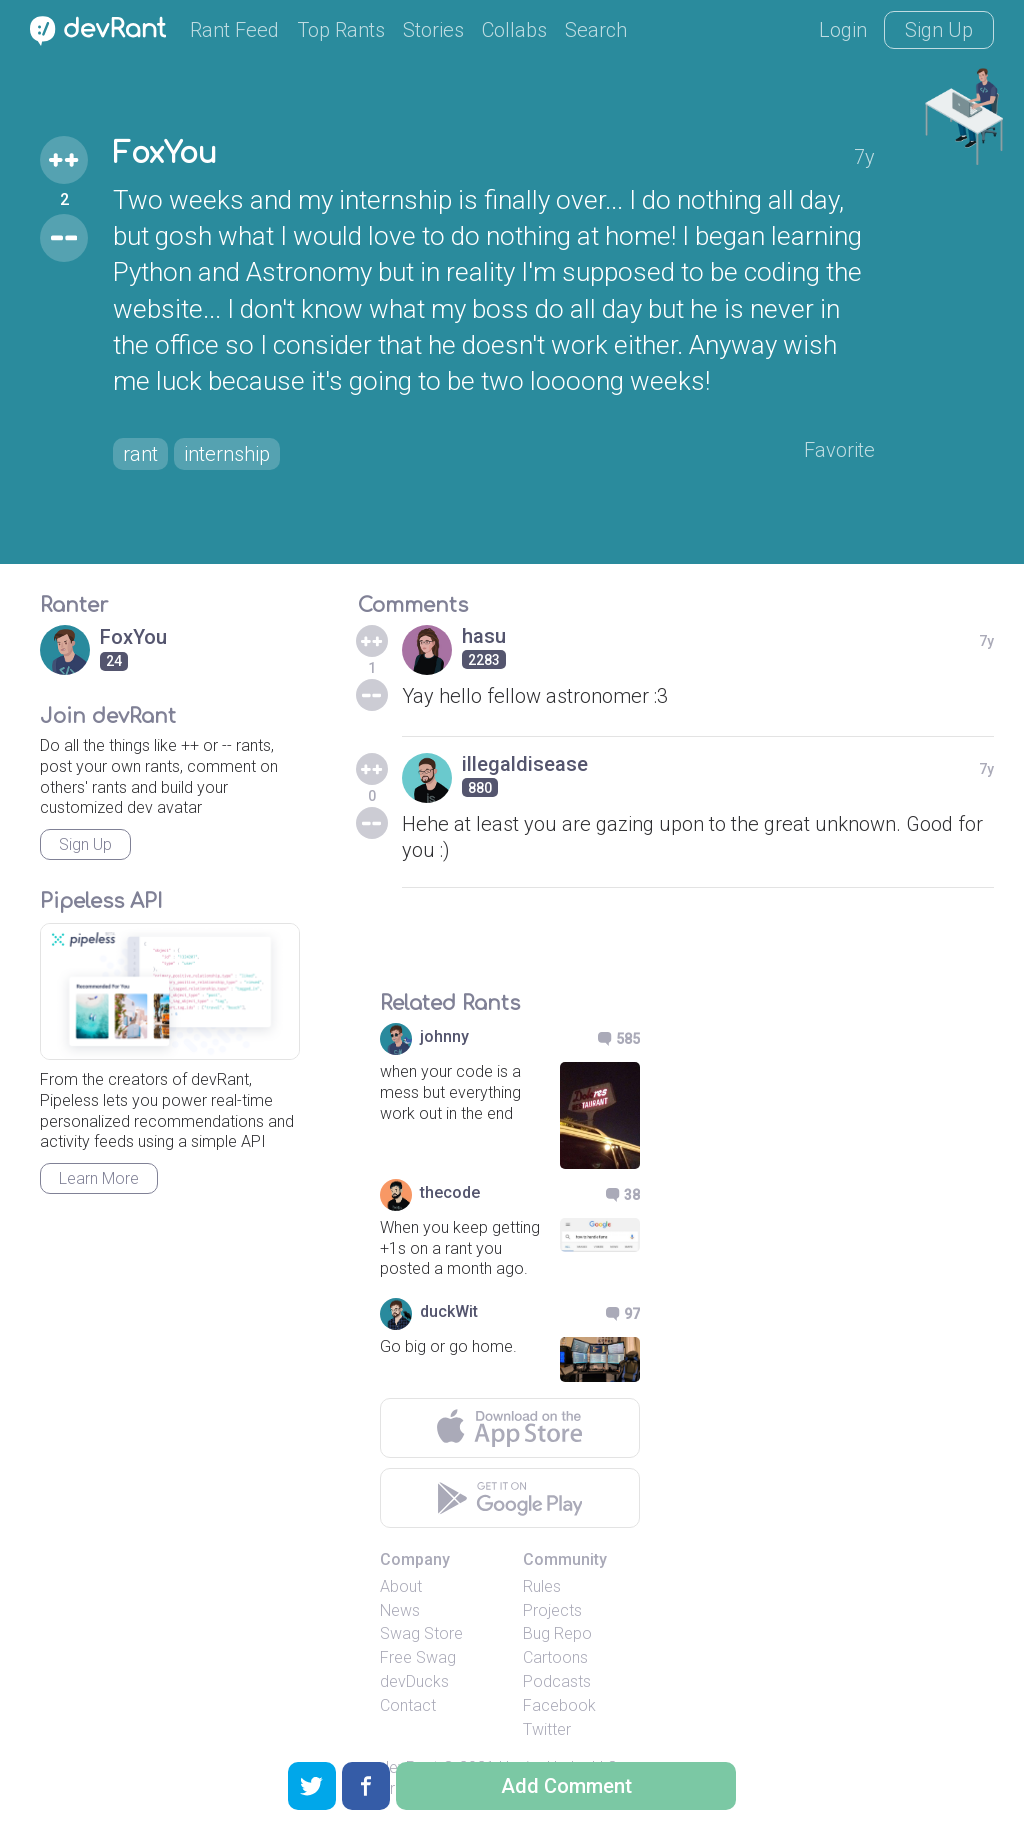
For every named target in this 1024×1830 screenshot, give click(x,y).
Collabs (514, 30)
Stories (433, 30)
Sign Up (939, 30)
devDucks (414, 1681)
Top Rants (341, 30)
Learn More (99, 1178)
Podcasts (557, 1681)
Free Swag (418, 1657)
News (400, 1610)
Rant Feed (234, 30)
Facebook (559, 1705)
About (401, 1586)
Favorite (839, 450)
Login (843, 30)
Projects (552, 1610)
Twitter (547, 1729)
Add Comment (566, 1786)
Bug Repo (557, 1633)
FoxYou (165, 154)
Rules (542, 1586)
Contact (408, 1705)
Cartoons (555, 1657)
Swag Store (421, 1633)
